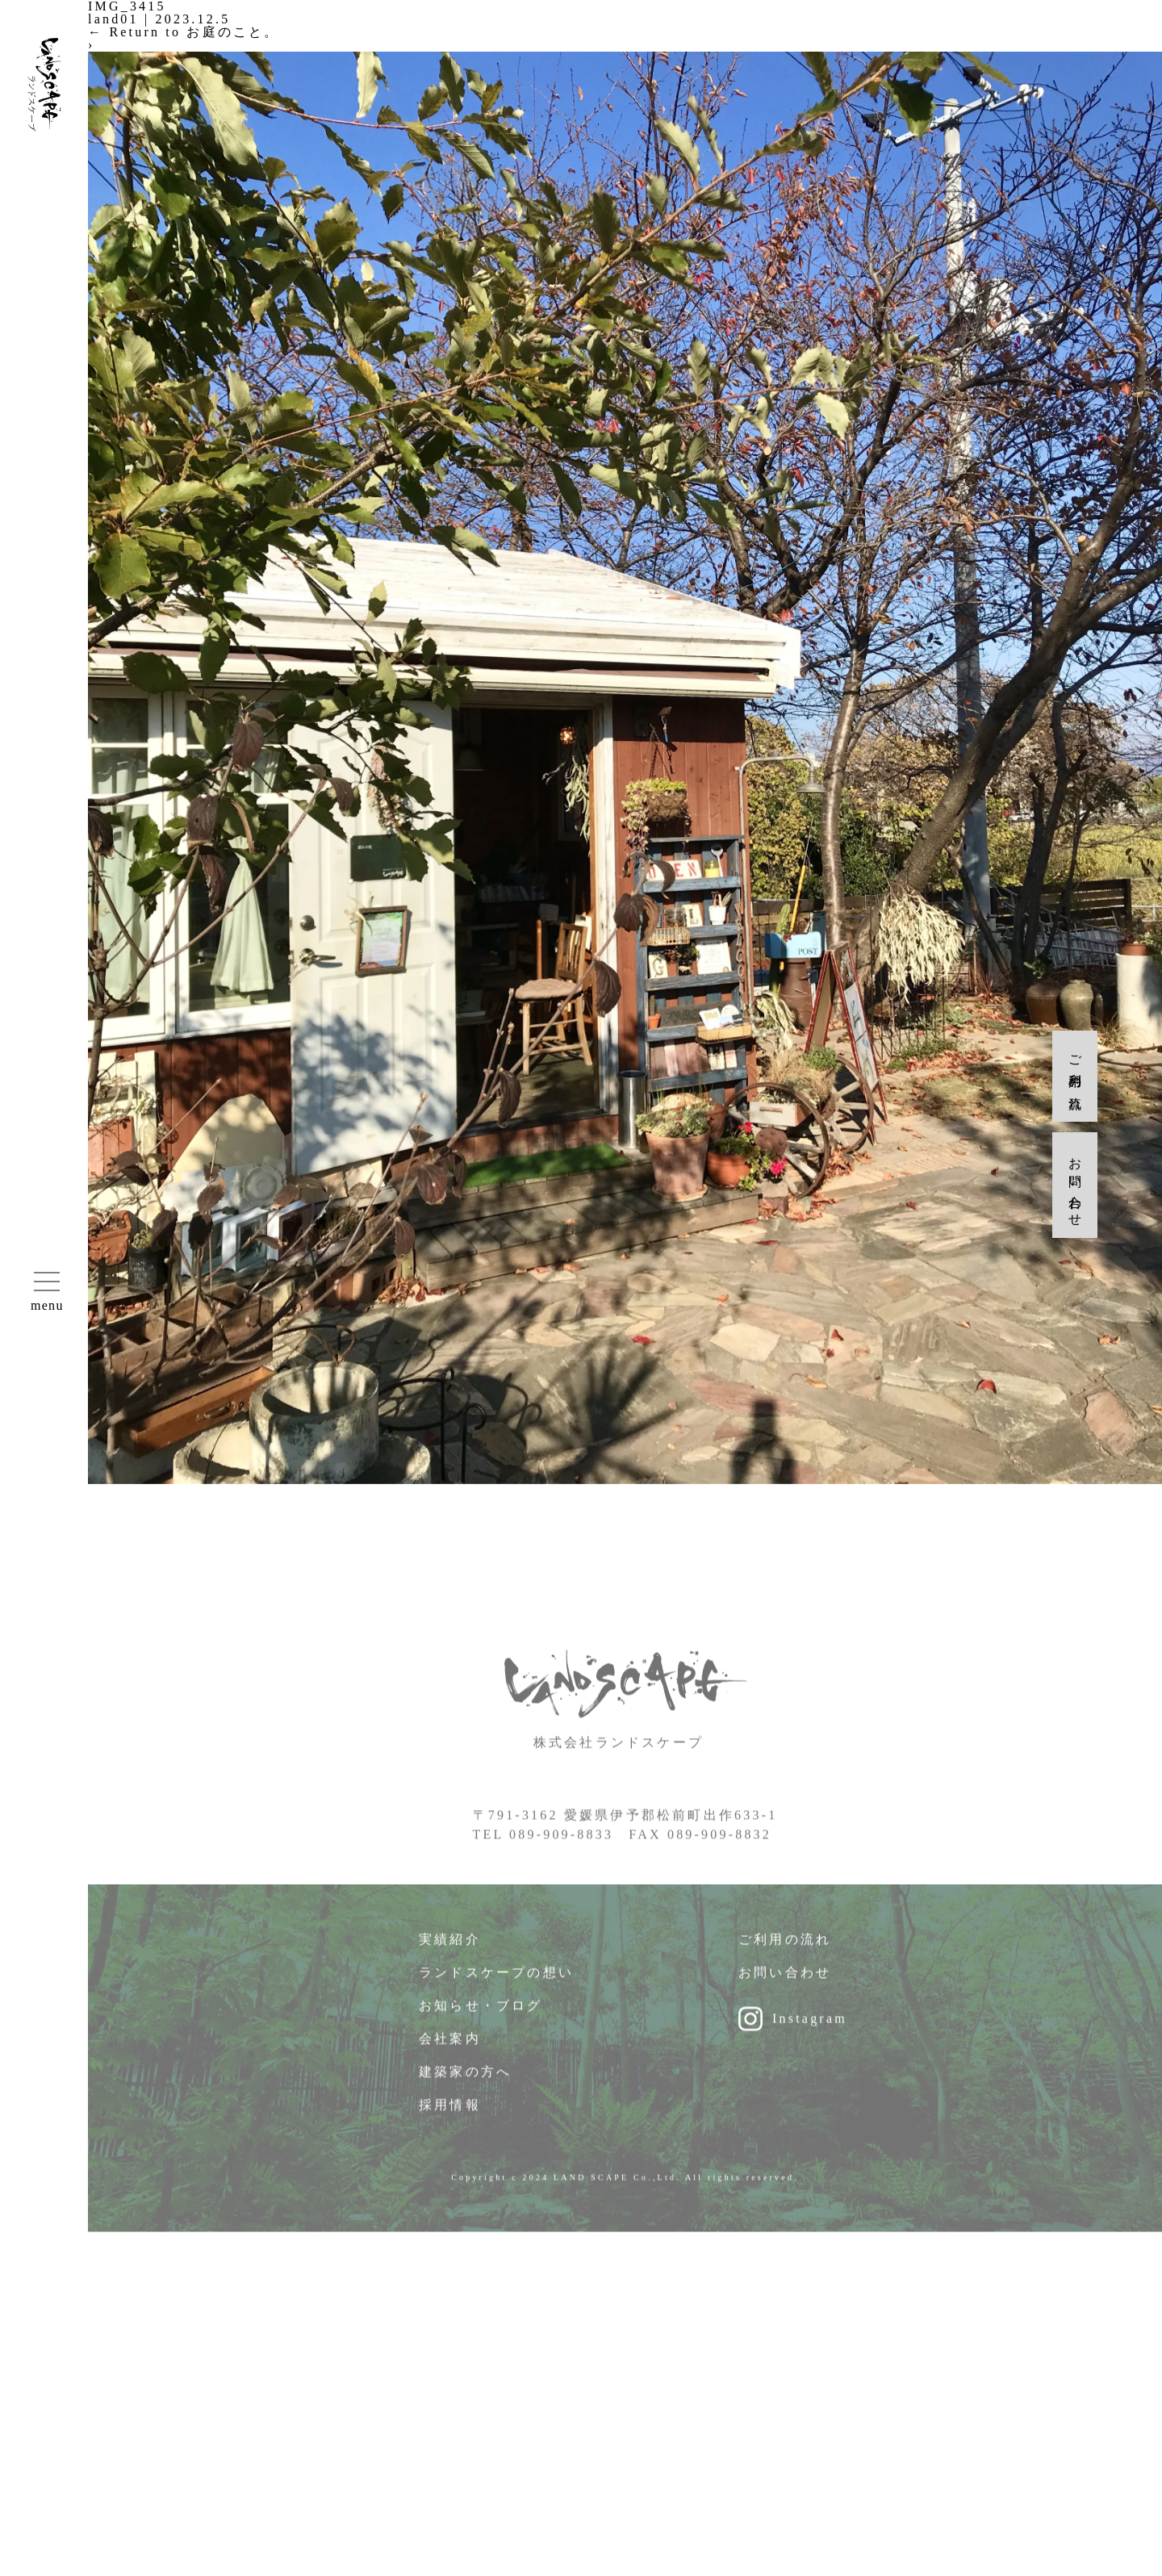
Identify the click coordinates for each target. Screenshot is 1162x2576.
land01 (113, 19)
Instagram (809, 2033)
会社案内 (450, 2053)
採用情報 (450, 2119)
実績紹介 (450, 1954)
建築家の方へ (465, 2086)
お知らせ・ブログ (481, 2020)
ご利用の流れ (784, 1954)
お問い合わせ (784, 1987)
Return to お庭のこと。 (184, 32)
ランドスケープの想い (496, 1987)
